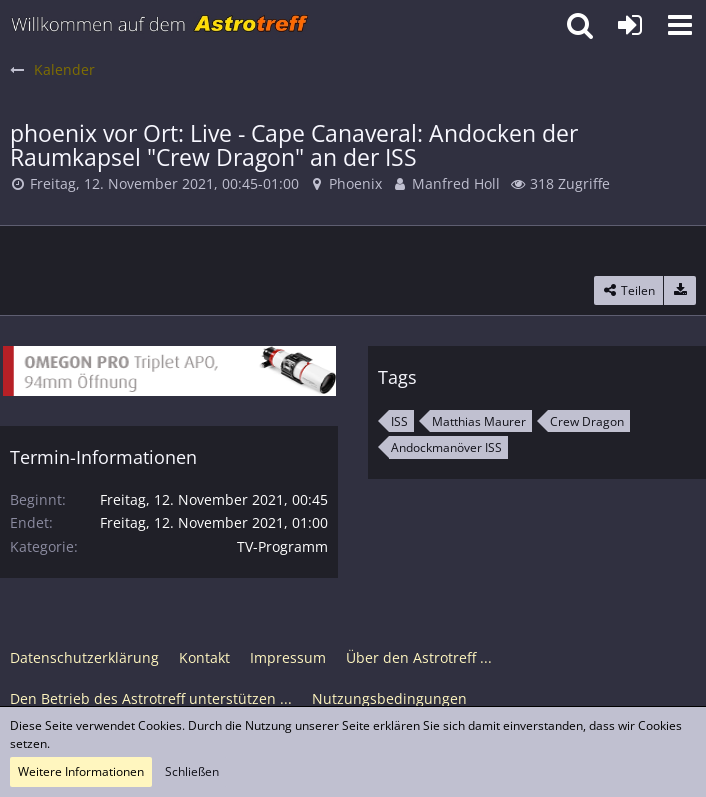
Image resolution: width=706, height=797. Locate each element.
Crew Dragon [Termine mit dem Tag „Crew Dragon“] (587, 421)
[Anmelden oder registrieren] (630, 25)
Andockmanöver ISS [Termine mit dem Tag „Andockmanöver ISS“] (446, 447)
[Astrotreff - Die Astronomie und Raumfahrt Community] (160, 25)
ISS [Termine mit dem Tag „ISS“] (399, 421)
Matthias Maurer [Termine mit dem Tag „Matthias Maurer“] (479, 421)
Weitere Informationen (81, 771)
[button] (680, 25)
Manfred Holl (456, 183)
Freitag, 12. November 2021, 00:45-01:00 (164, 183)
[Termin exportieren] (680, 291)
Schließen (192, 771)
